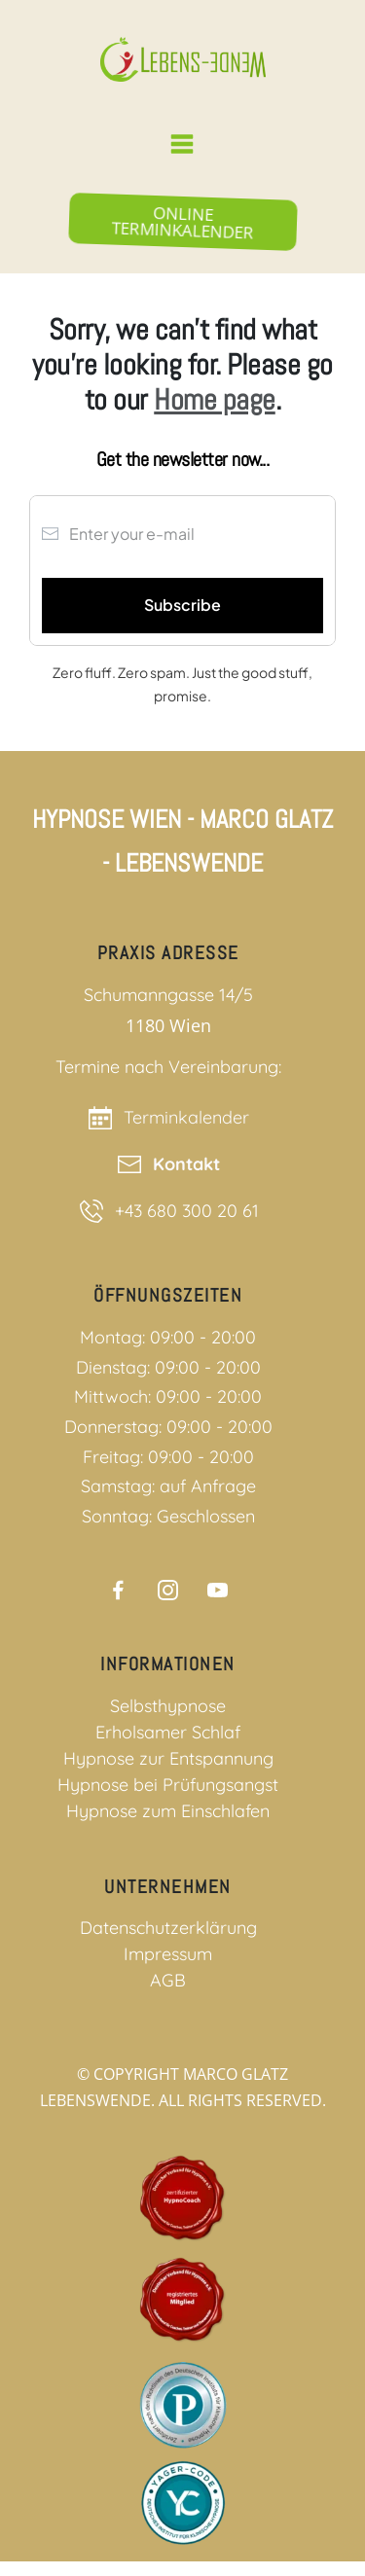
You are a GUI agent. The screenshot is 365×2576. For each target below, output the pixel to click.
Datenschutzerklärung (168, 1927)
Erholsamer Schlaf (167, 1732)
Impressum (168, 1954)
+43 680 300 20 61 (187, 1210)
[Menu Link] (183, 144)
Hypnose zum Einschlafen (168, 1811)
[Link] (118, 1590)
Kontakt (186, 1164)
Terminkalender (186, 1117)
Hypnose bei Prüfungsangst (167, 1784)
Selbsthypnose (168, 1706)
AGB (168, 1980)
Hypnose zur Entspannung (168, 1758)
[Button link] (182, 222)
